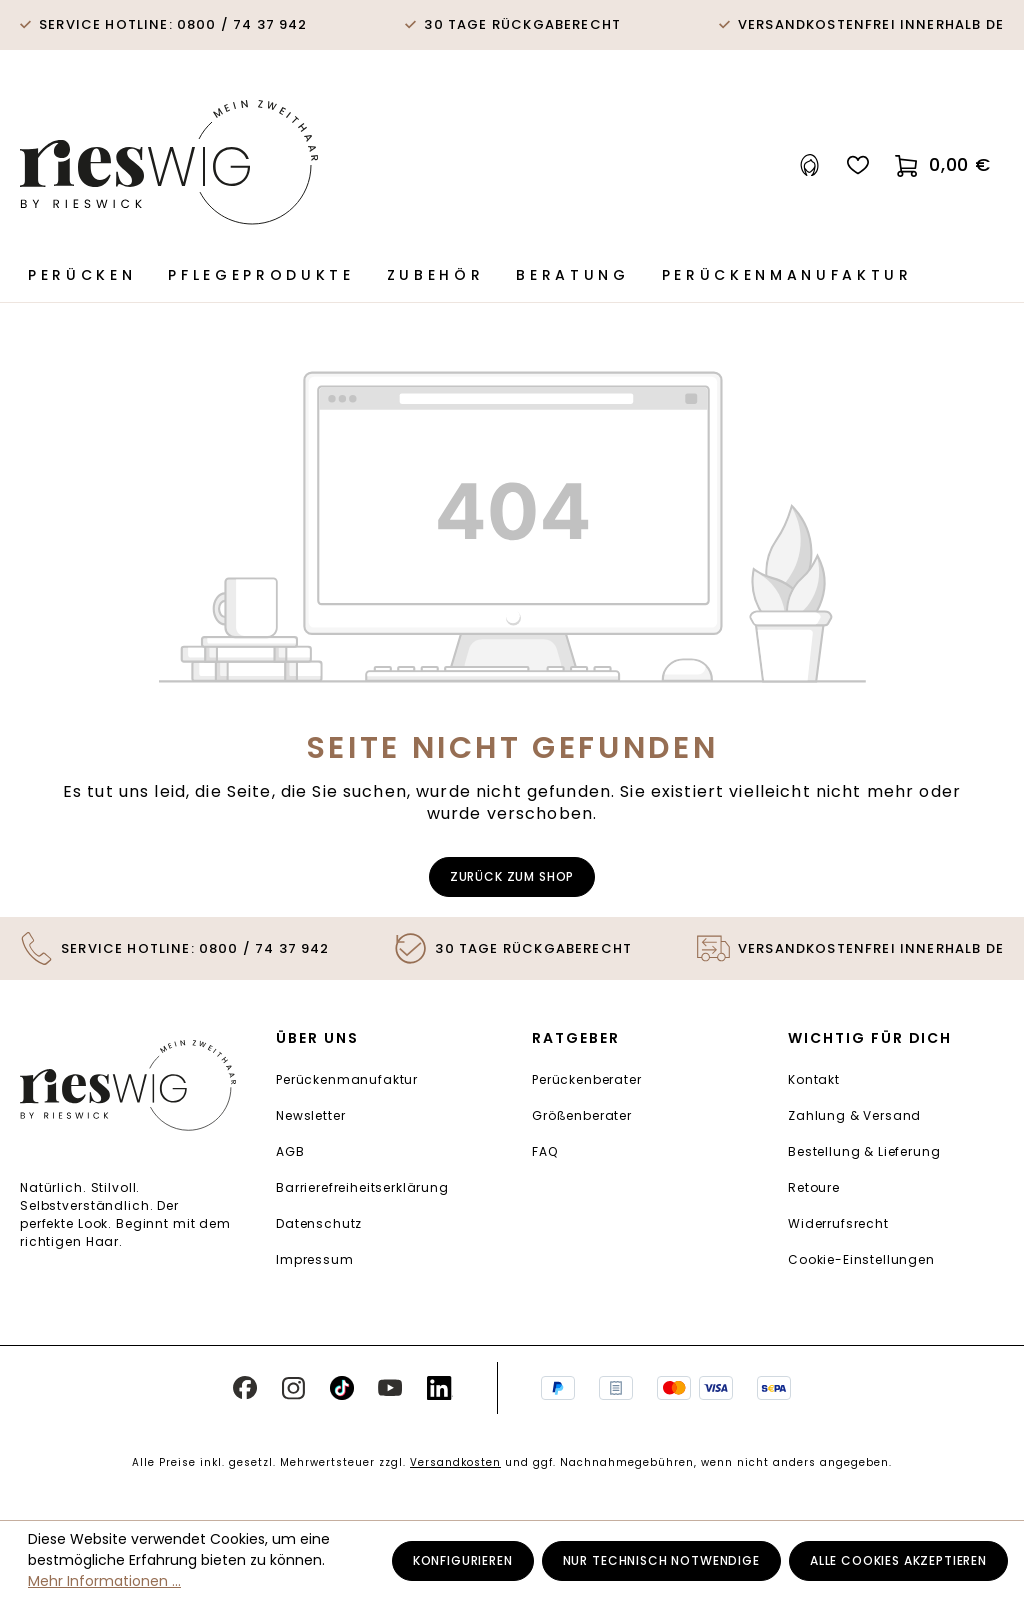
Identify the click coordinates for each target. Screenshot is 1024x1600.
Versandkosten (455, 1462)
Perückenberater (587, 1079)
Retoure (814, 1187)
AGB (290, 1151)
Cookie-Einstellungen (861, 1259)
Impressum (315, 1259)
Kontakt (814, 1079)
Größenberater (582, 1115)
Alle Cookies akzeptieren (898, 1560)
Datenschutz (319, 1223)
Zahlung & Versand (854, 1115)
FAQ (545, 1151)
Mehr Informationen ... (104, 1581)
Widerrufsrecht (838, 1223)
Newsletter (310, 1115)
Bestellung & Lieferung (864, 1151)
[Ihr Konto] (810, 165)
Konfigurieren (463, 1560)
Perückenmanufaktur (347, 1079)
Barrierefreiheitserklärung (362, 1187)
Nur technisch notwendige (661, 1560)
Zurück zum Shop (512, 876)
